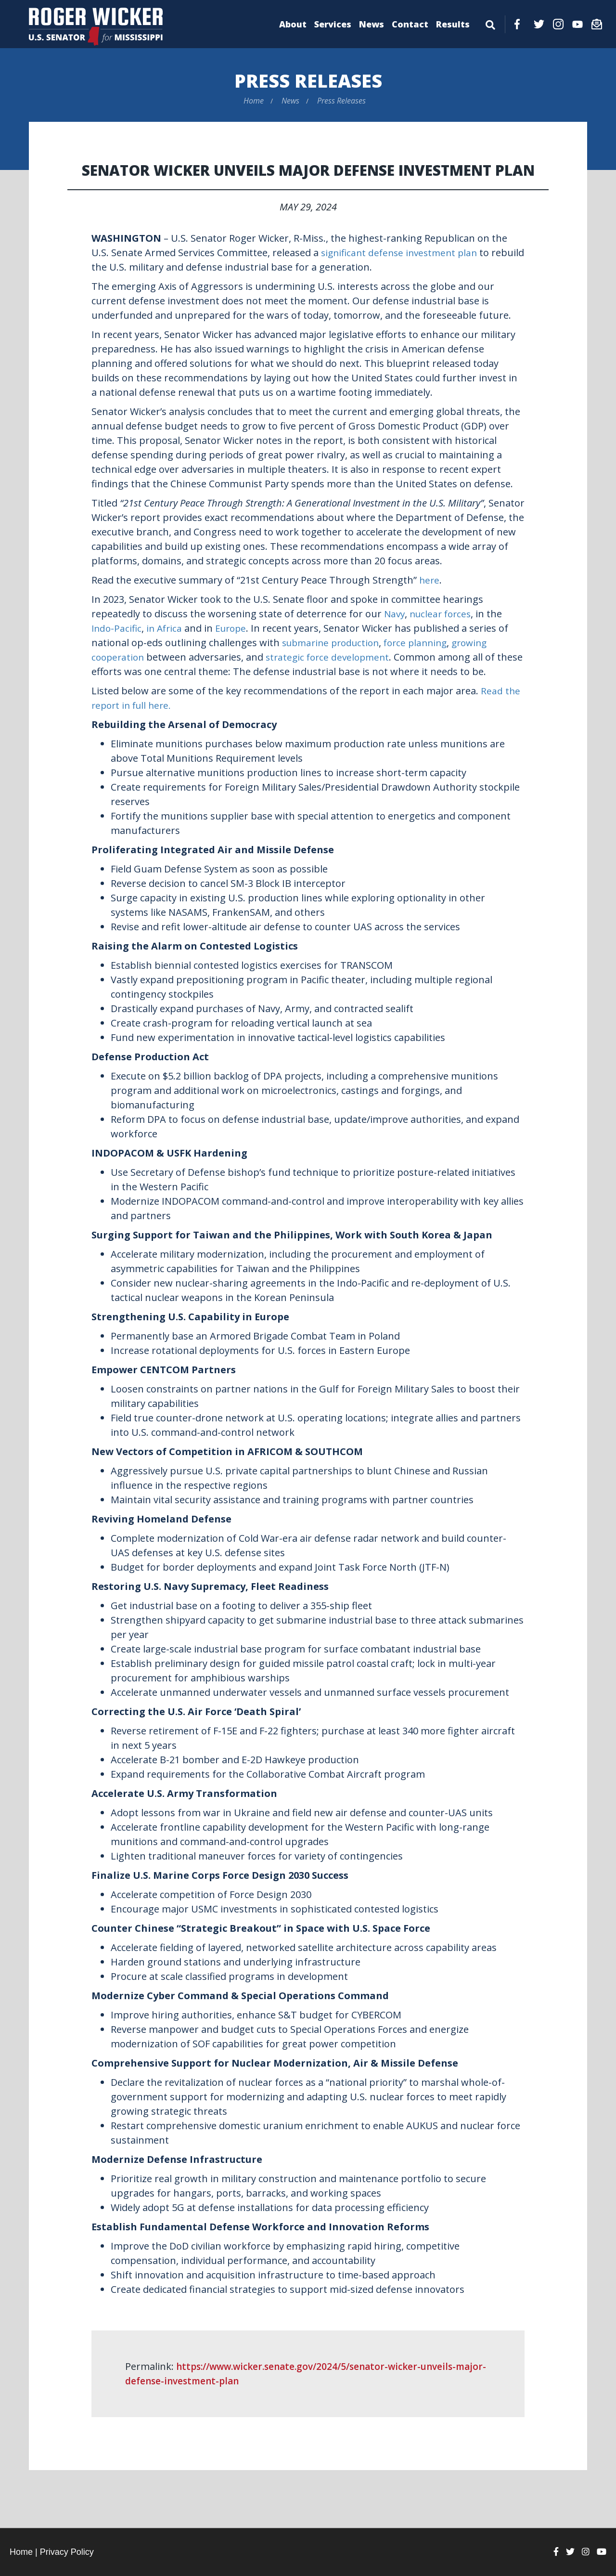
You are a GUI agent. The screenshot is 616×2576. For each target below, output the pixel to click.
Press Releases (308, 80)
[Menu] (490, 23)
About (293, 24)
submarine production (333, 642)
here (429, 579)
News (371, 24)
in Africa (167, 628)
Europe (235, 628)
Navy (395, 613)
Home (254, 100)
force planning (423, 642)
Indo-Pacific (117, 628)
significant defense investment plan (402, 252)
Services (332, 24)
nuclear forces (443, 613)
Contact (410, 24)
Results (453, 24)
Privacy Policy (67, 2552)
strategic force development (333, 657)
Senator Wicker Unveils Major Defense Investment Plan (308, 169)
